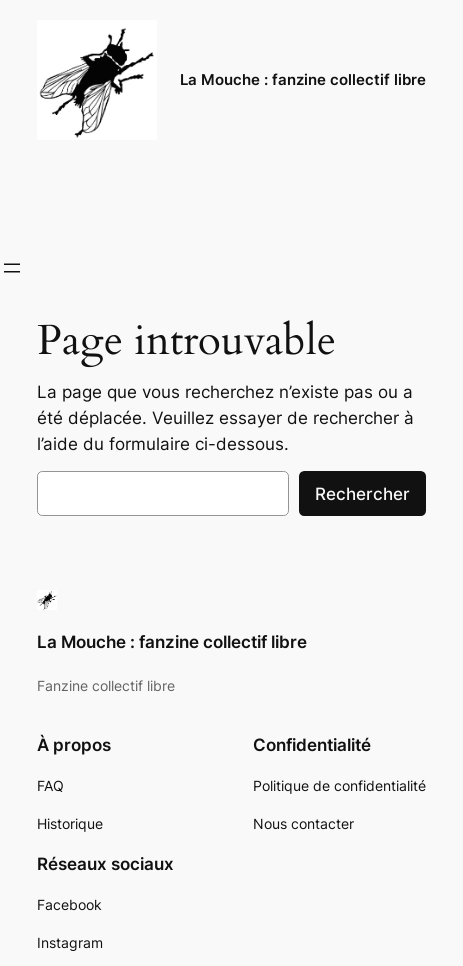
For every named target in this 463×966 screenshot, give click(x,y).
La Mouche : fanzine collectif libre (303, 80)
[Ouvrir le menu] (12, 268)
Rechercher (362, 494)
